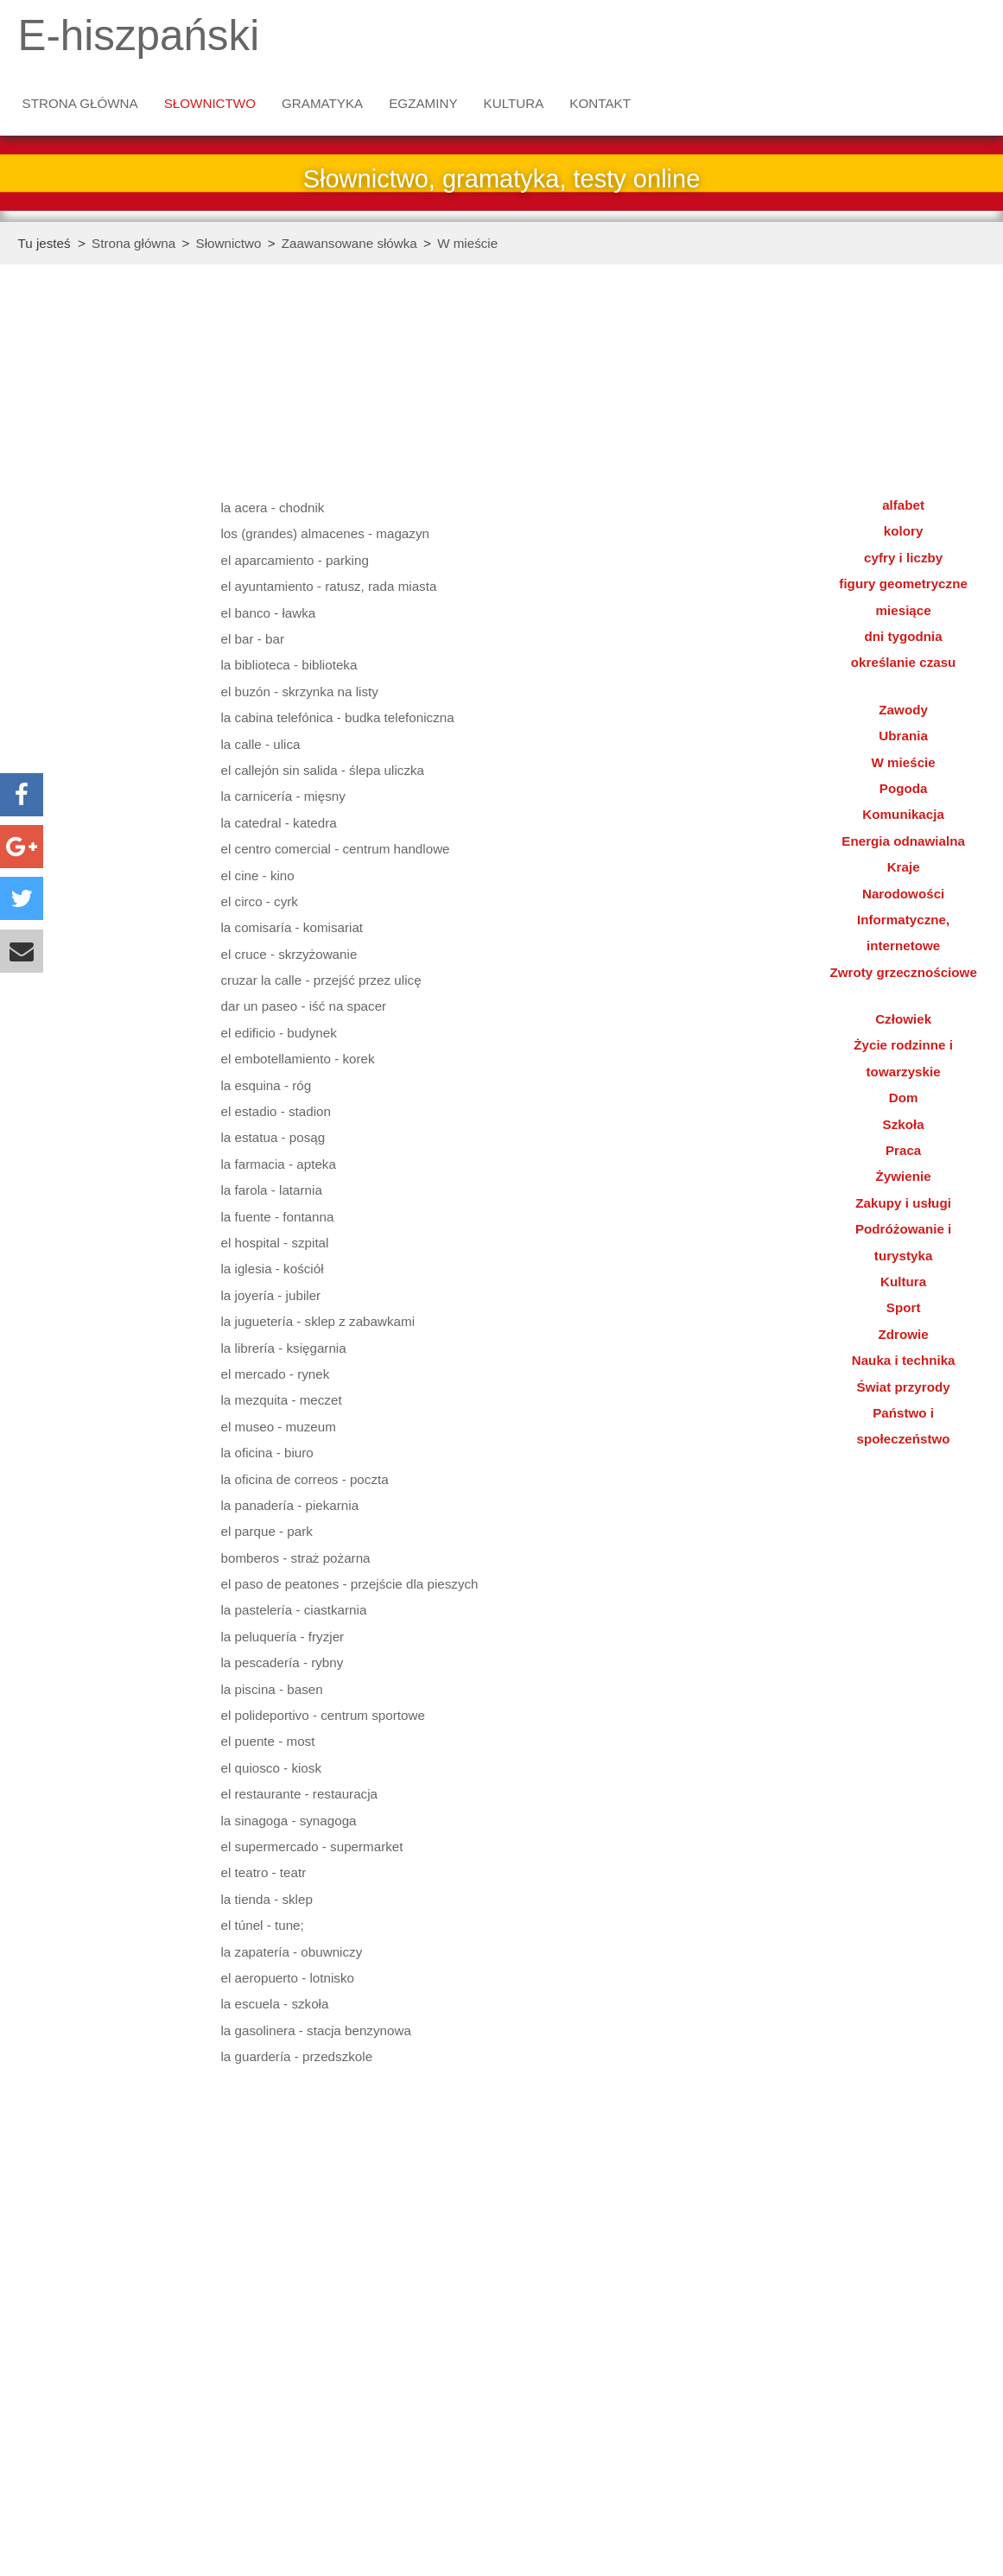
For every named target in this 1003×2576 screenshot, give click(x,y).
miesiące (903, 610)
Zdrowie (904, 1334)
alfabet (903, 505)
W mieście (467, 243)
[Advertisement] (108, 567)
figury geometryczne (903, 583)
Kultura (514, 103)
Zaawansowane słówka (349, 243)
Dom (903, 1097)
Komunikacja (903, 814)
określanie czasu (903, 662)
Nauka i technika (903, 1360)
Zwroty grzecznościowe (902, 972)
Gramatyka (322, 103)
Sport (903, 1307)
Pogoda (903, 788)
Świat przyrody (903, 1387)
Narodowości (903, 893)
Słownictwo (210, 103)
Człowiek (903, 1019)
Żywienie (903, 1176)
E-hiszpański (139, 35)
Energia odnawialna (903, 841)
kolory (904, 530)
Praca (903, 1150)
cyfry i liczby (903, 557)
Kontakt (600, 103)
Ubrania (903, 735)
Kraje (903, 867)
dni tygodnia (903, 636)
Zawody (903, 709)
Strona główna (80, 103)
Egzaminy (423, 103)
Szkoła (903, 1124)
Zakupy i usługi (903, 1203)
